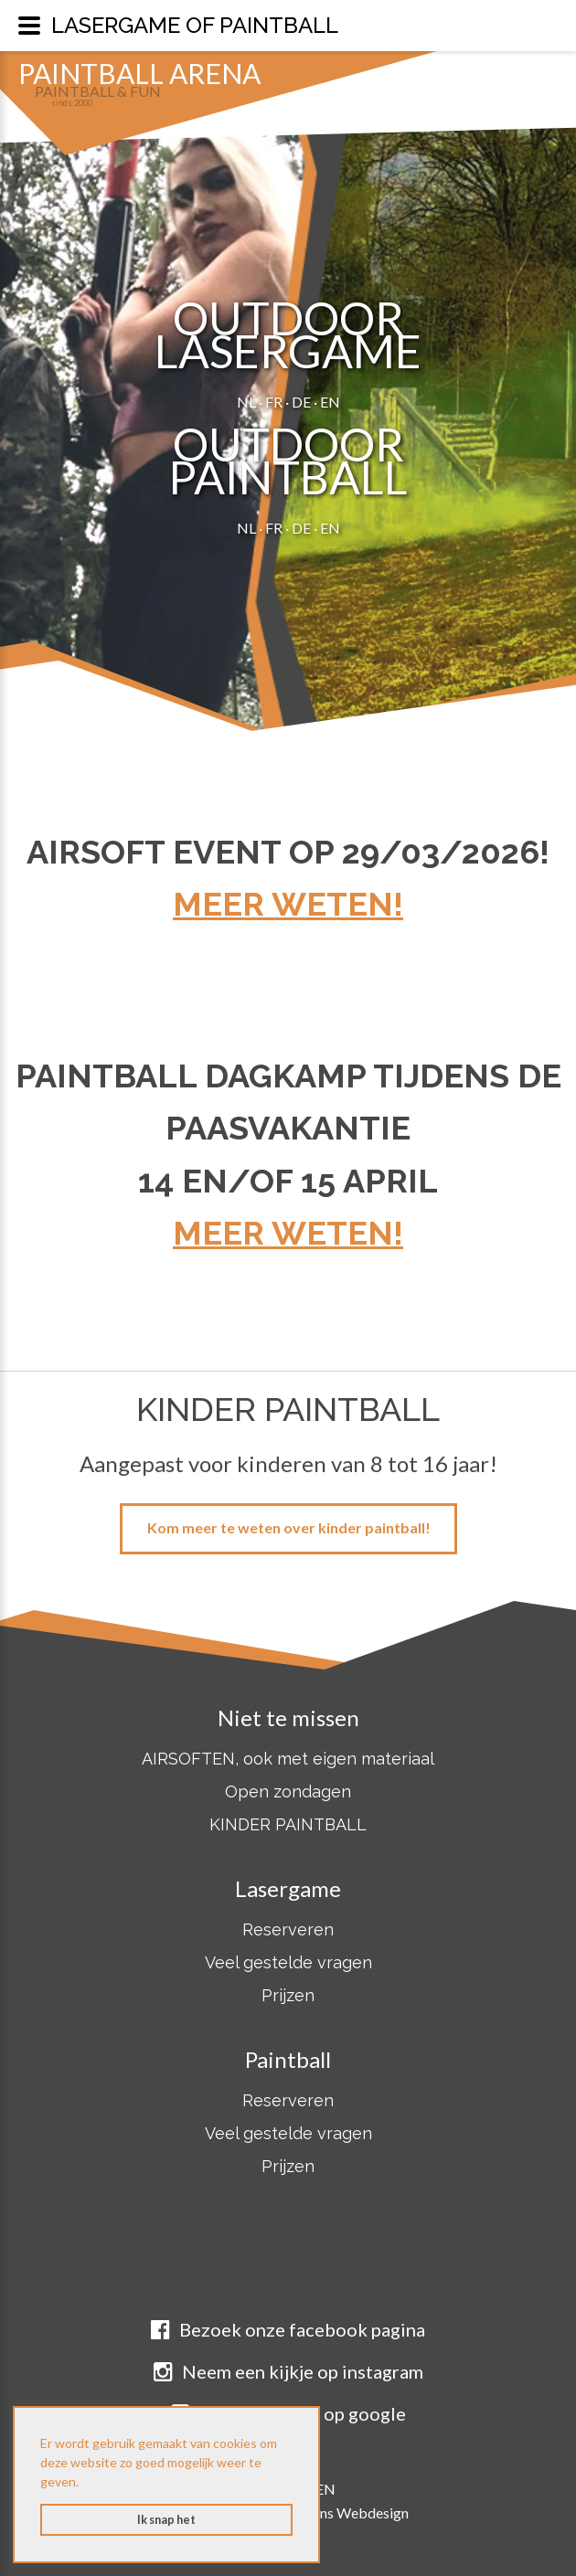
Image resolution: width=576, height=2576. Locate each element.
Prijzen (288, 1995)
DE (301, 401)
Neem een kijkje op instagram (288, 2371)
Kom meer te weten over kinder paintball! (289, 1527)
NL (246, 401)
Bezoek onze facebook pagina (288, 2329)
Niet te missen (288, 1717)
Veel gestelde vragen (288, 1962)
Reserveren (288, 1929)
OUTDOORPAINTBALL (288, 460)
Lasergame (288, 1888)
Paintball (288, 2059)
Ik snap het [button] (166, 2520)
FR (274, 401)
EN (330, 401)
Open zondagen (288, 1791)
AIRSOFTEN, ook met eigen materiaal (288, 1758)
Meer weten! (288, 904)
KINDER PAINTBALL (288, 1824)
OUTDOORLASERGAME (288, 334)
